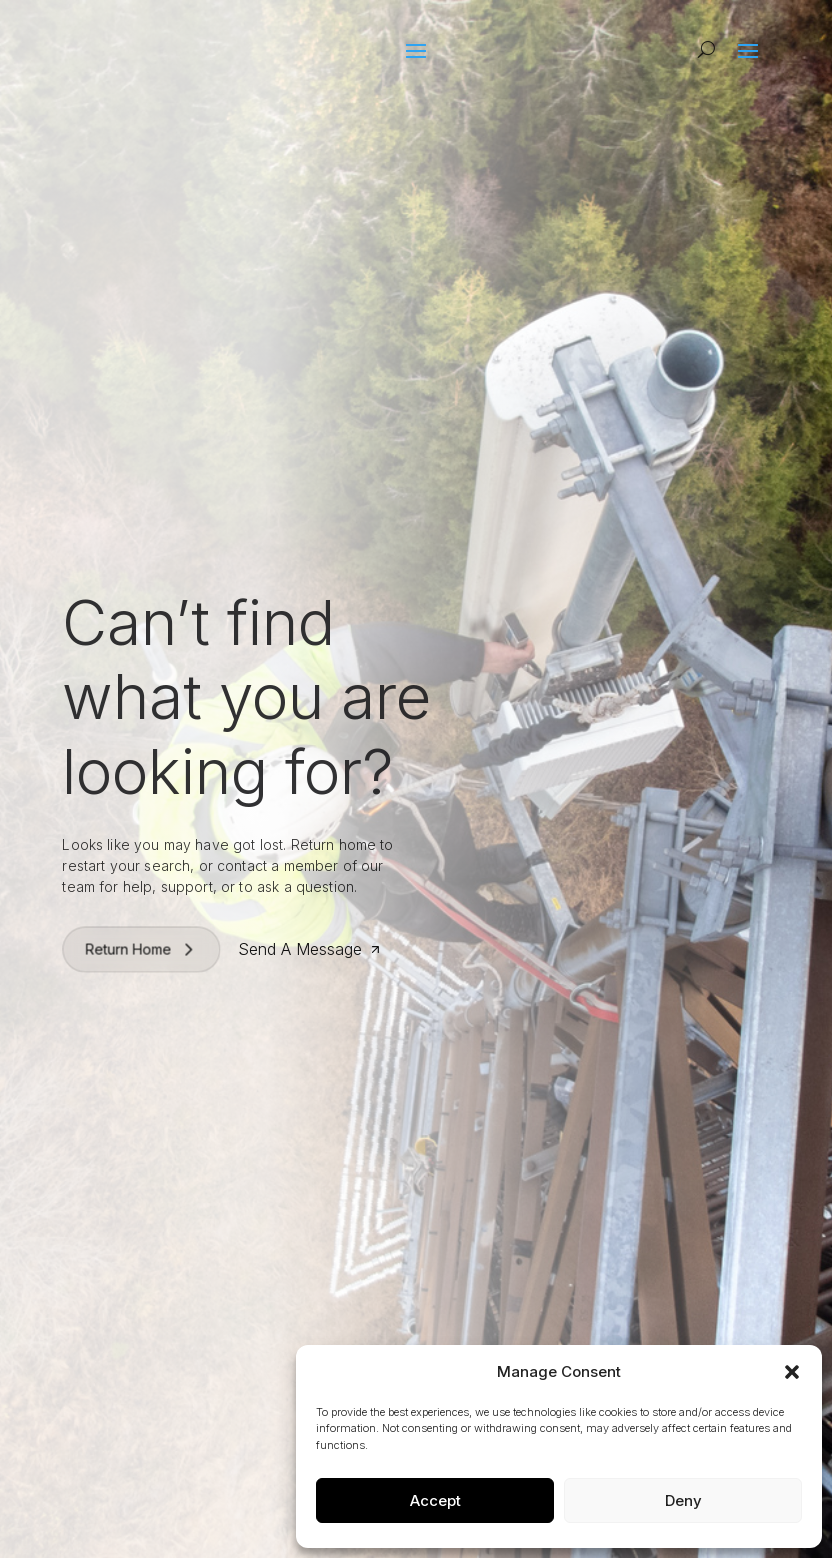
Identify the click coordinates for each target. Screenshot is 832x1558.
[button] (792, 1372)
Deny (683, 1500)
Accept (435, 1500)
